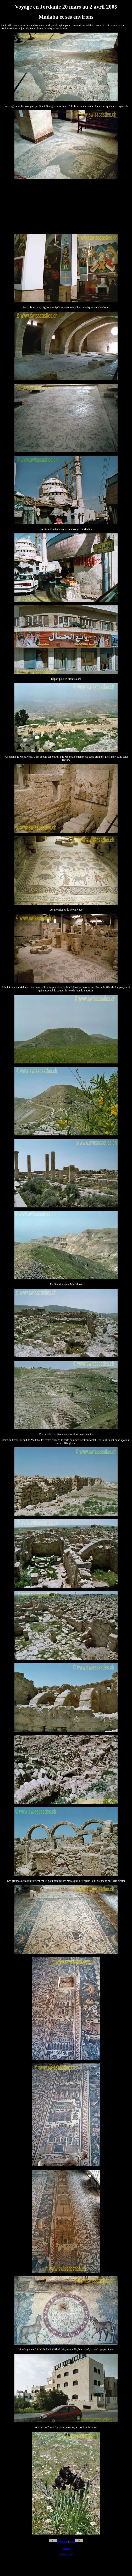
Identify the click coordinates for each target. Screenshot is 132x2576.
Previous (58, 2541)
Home (66, 2548)
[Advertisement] (66, 206)
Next (76, 2541)
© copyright (66, 2554)
